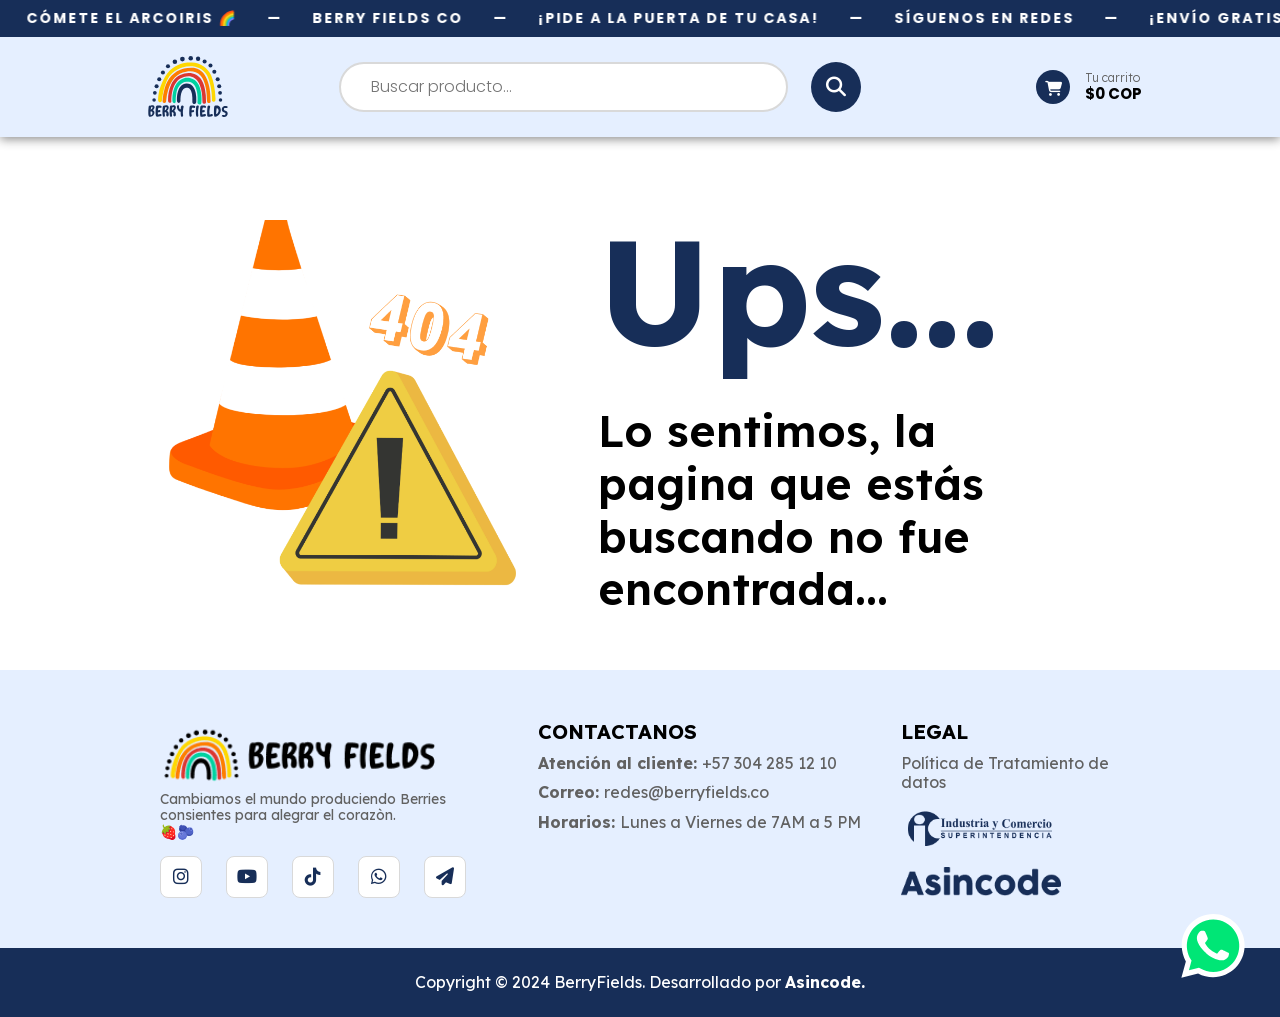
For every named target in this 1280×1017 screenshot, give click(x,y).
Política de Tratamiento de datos (1005, 773)
